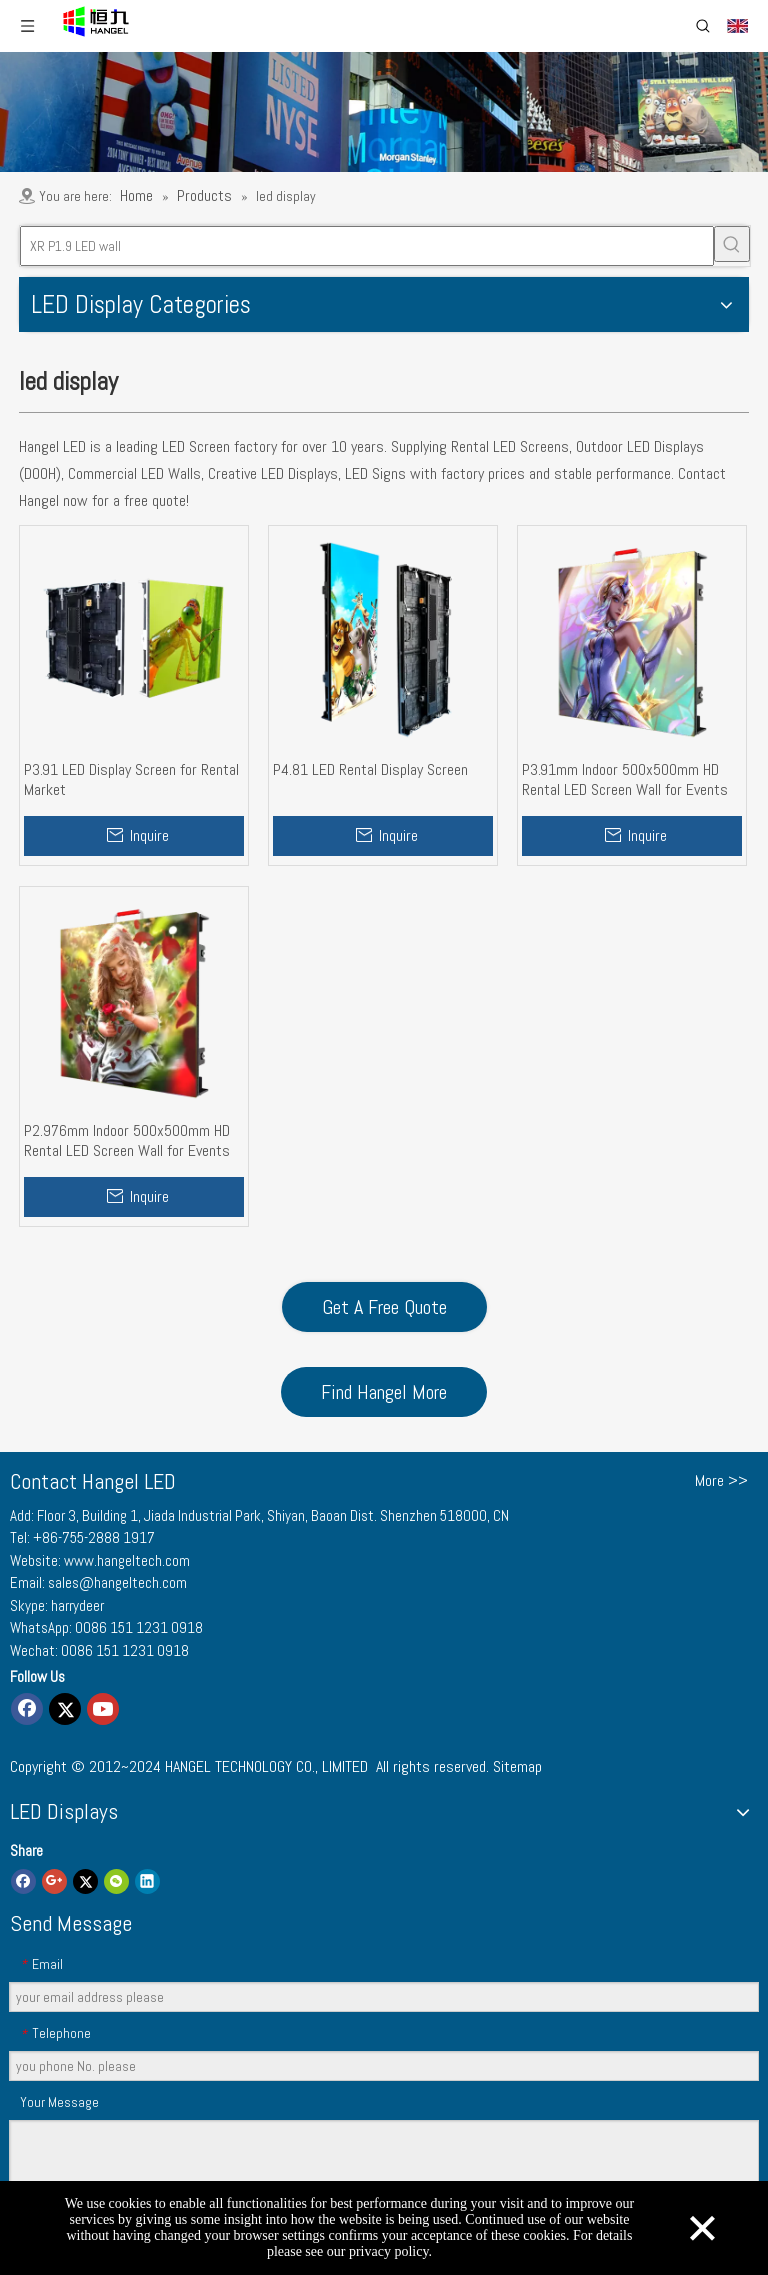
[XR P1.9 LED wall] (367, 246)
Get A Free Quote (384, 1307)
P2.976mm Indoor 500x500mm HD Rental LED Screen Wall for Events (127, 1141)
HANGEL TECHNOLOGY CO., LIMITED (266, 1766)
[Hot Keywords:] (732, 244)
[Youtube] (103, 1709)
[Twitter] (65, 1709)
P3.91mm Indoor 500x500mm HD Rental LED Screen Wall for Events (625, 780)
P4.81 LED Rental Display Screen (370, 770)
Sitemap (517, 1766)
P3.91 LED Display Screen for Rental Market (131, 780)
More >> (721, 1481)
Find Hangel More (384, 1392)
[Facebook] (27, 1709)
